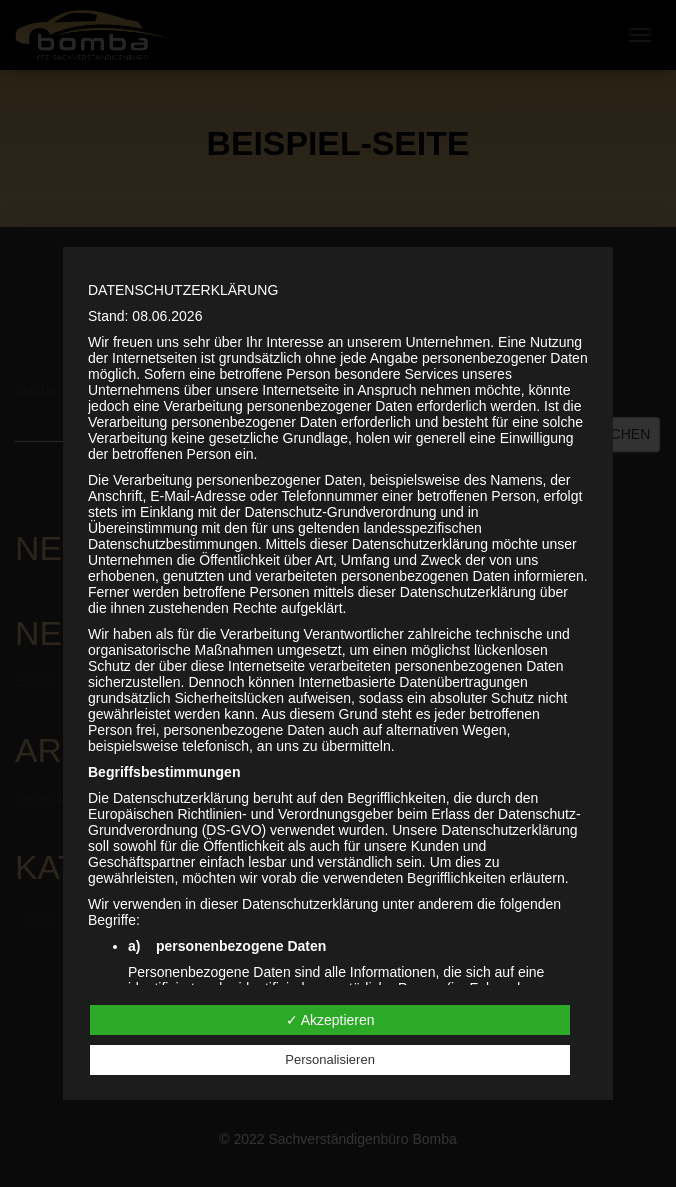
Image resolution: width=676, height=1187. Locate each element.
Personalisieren (330, 1059)
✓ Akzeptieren (330, 1020)
